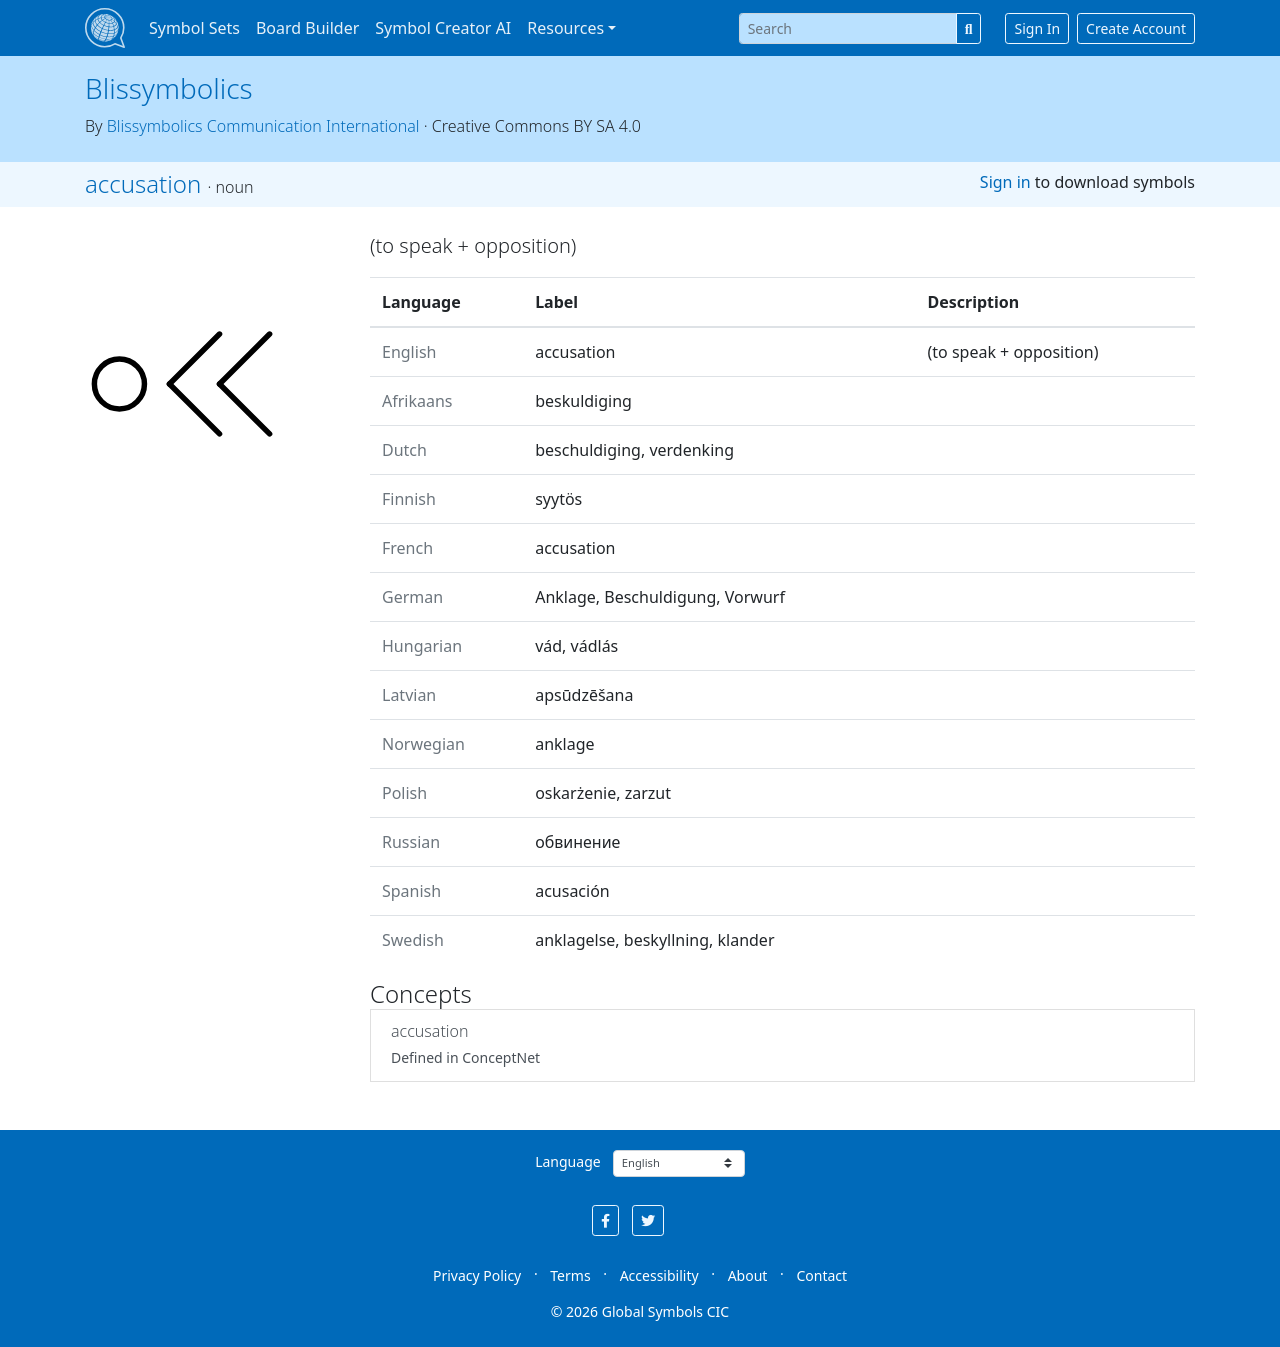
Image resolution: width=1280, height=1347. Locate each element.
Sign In (1037, 28)
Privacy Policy (477, 1275)
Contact (821, 1275)
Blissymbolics (169, 88)
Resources (565, 28)
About (748, 1275)
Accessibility (659, 1275)
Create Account (1136, 28)
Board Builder (307, 28)
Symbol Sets (194, 28)
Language (567, 1161)
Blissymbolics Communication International (263, 126)
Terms (570, 1275)
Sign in (1005, 182)
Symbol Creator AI (443, 28)
